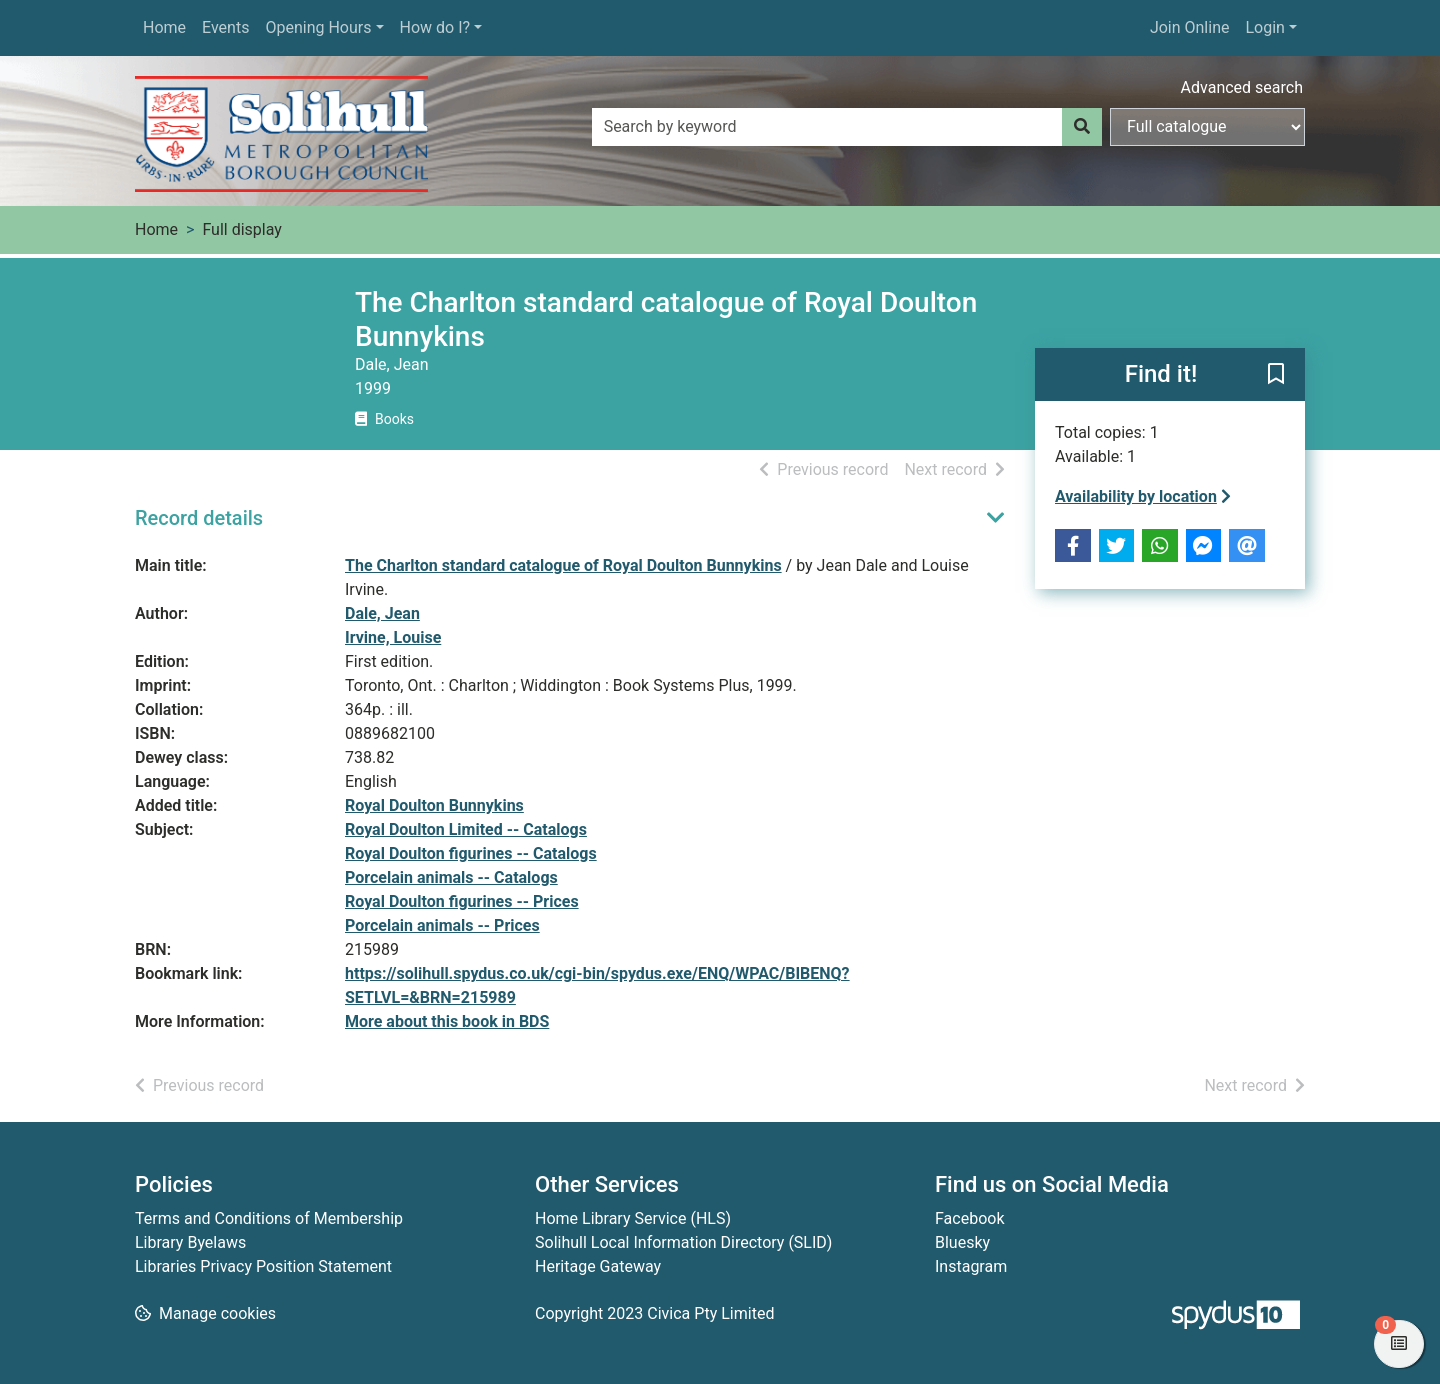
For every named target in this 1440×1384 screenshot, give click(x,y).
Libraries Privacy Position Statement (263, 1266)
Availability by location (1143, 496)
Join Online (1190, 27)
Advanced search (1242, 87)
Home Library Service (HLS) (633, 1218)
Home (164, 27)
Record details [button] (199, 518)
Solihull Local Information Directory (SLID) (683, 1242)
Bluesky (962, 1242)
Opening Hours (318, 27)
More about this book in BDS (447, 1021)
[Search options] (1207, 127)
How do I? (435, 27)
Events (225, 27)
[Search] (1082, 127)
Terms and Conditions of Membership (269, 1218)
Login (1264, 27)
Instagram (971, 1266)
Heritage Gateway (598, 1266)
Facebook (969, 1218)
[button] (1276, 376)
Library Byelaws (190, 1242)
